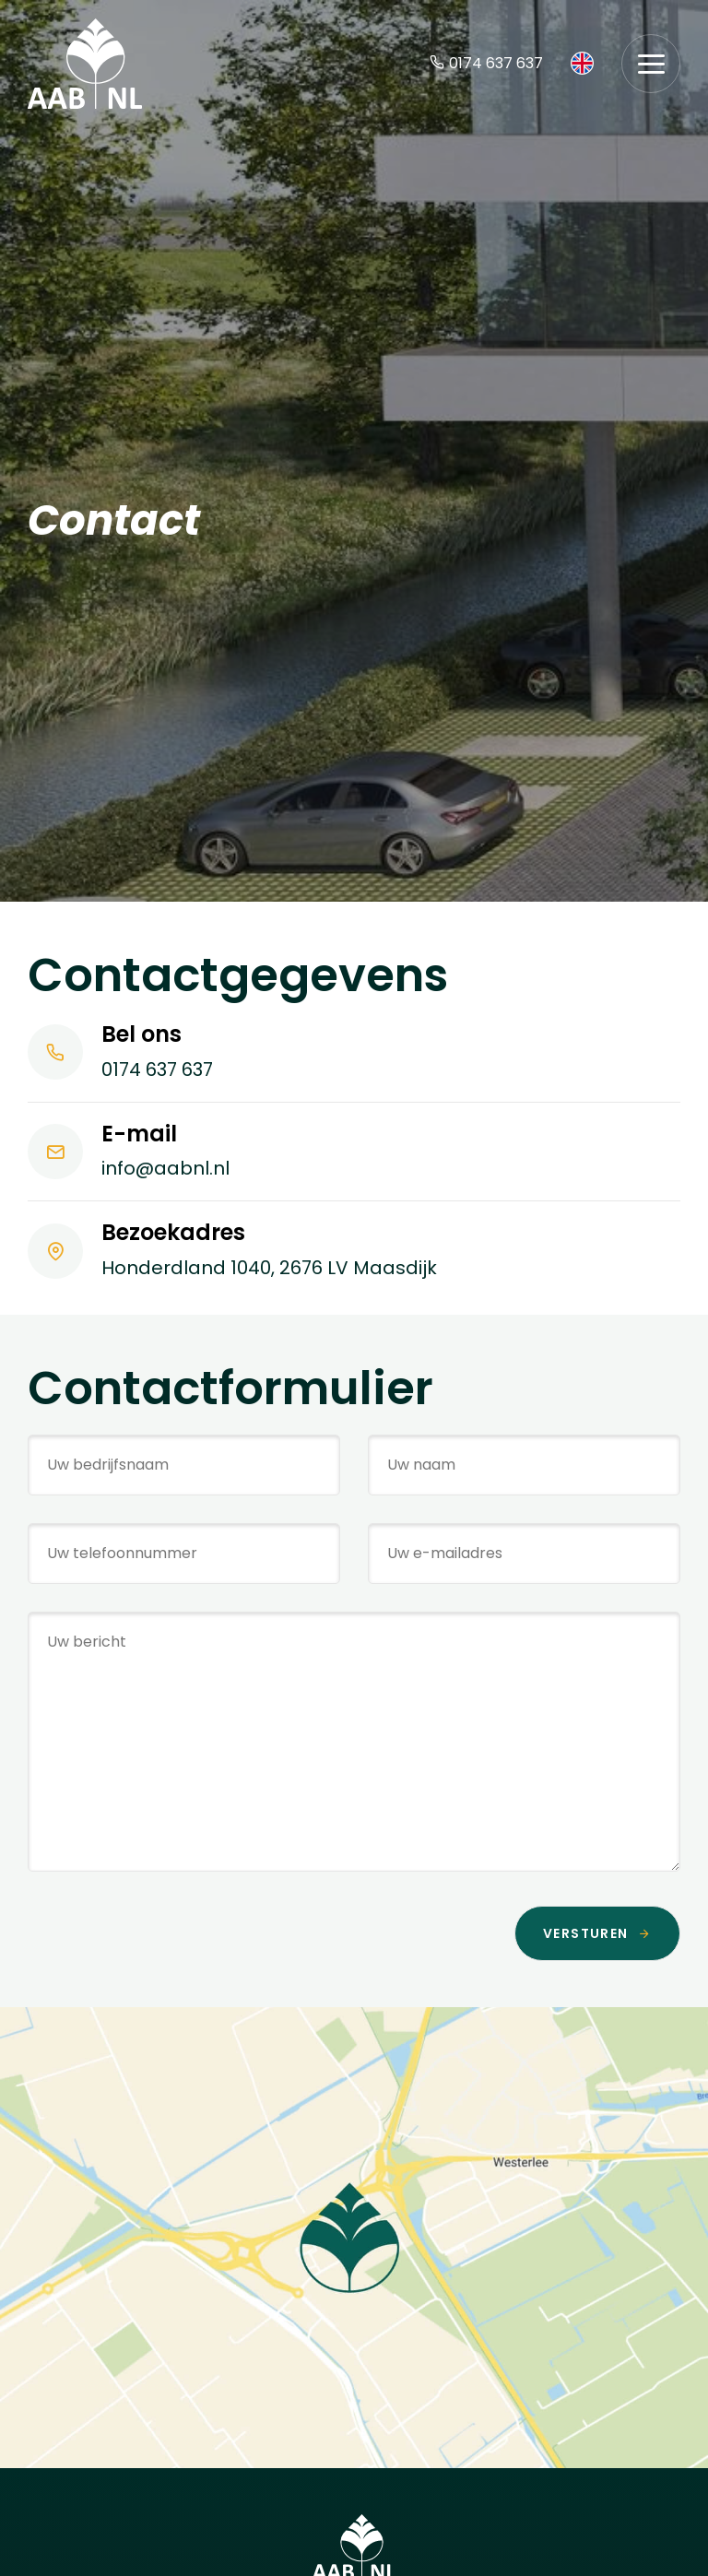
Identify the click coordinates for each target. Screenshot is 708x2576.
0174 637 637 (486, 63)
